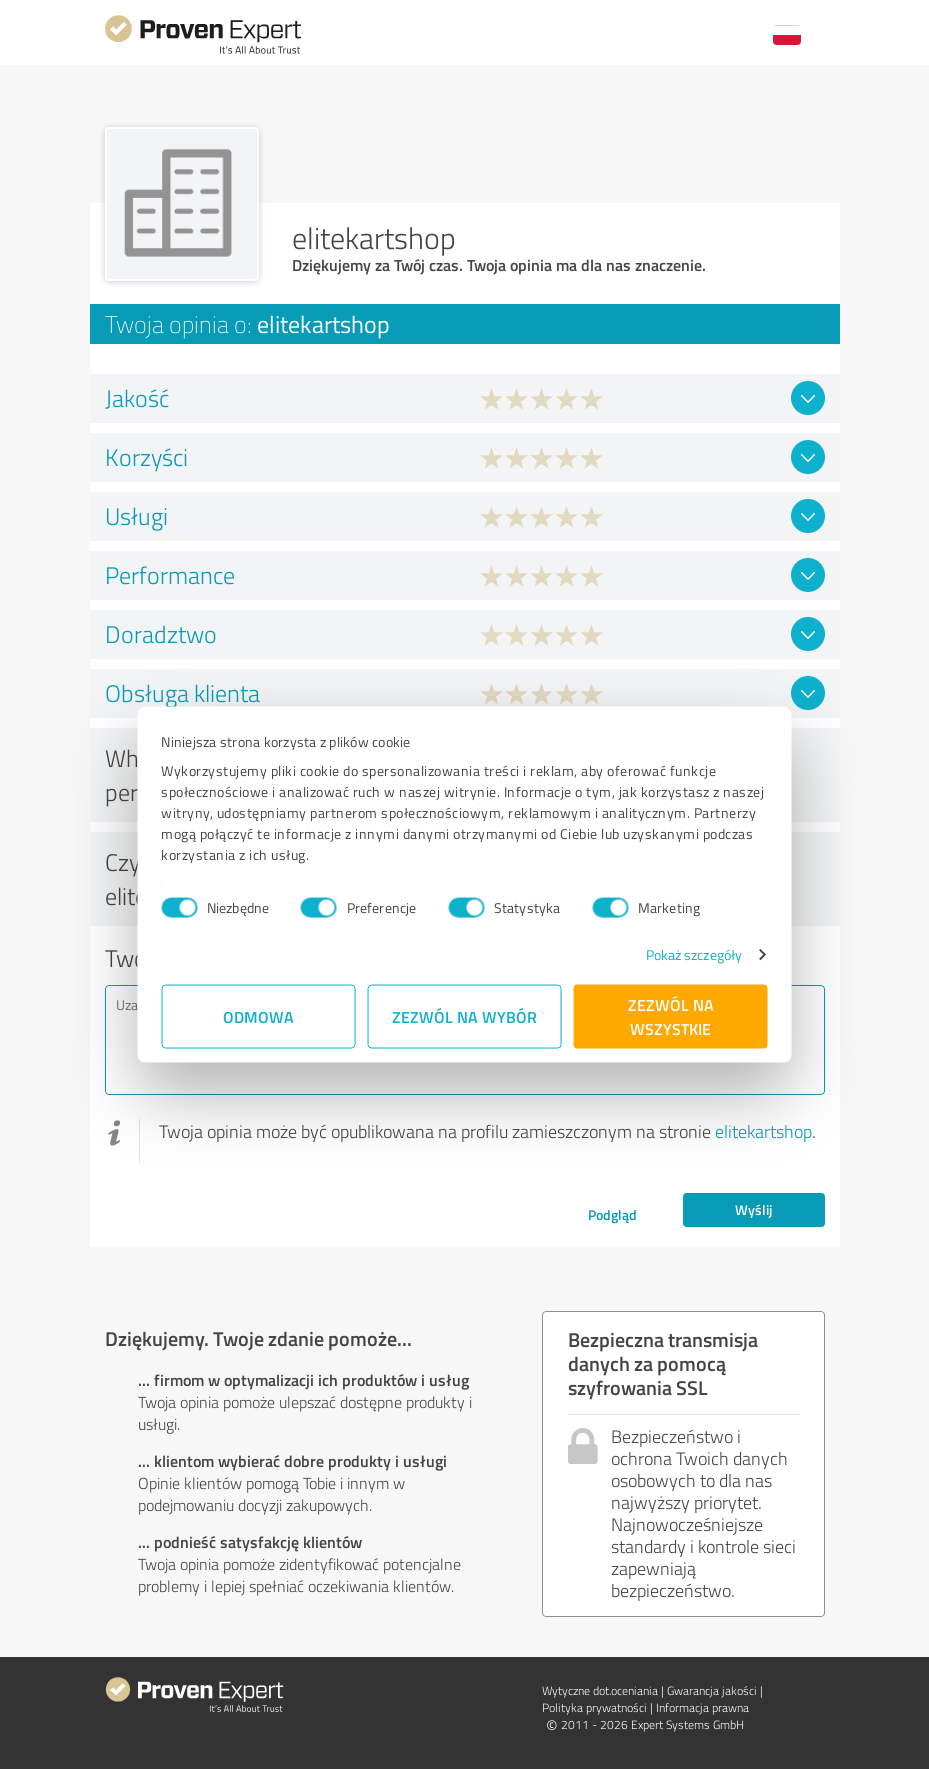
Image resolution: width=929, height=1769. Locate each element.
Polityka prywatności (594, 1707)
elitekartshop (763, 1131)
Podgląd (612, 1214)
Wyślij (753, 1209)
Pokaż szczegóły (693, 954)
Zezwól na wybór (464, 1016)
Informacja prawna (702, 1707)
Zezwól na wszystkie (671, 1016)
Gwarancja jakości (712, 1690)
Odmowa (258, 1016)
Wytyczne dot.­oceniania (600, 1690)
